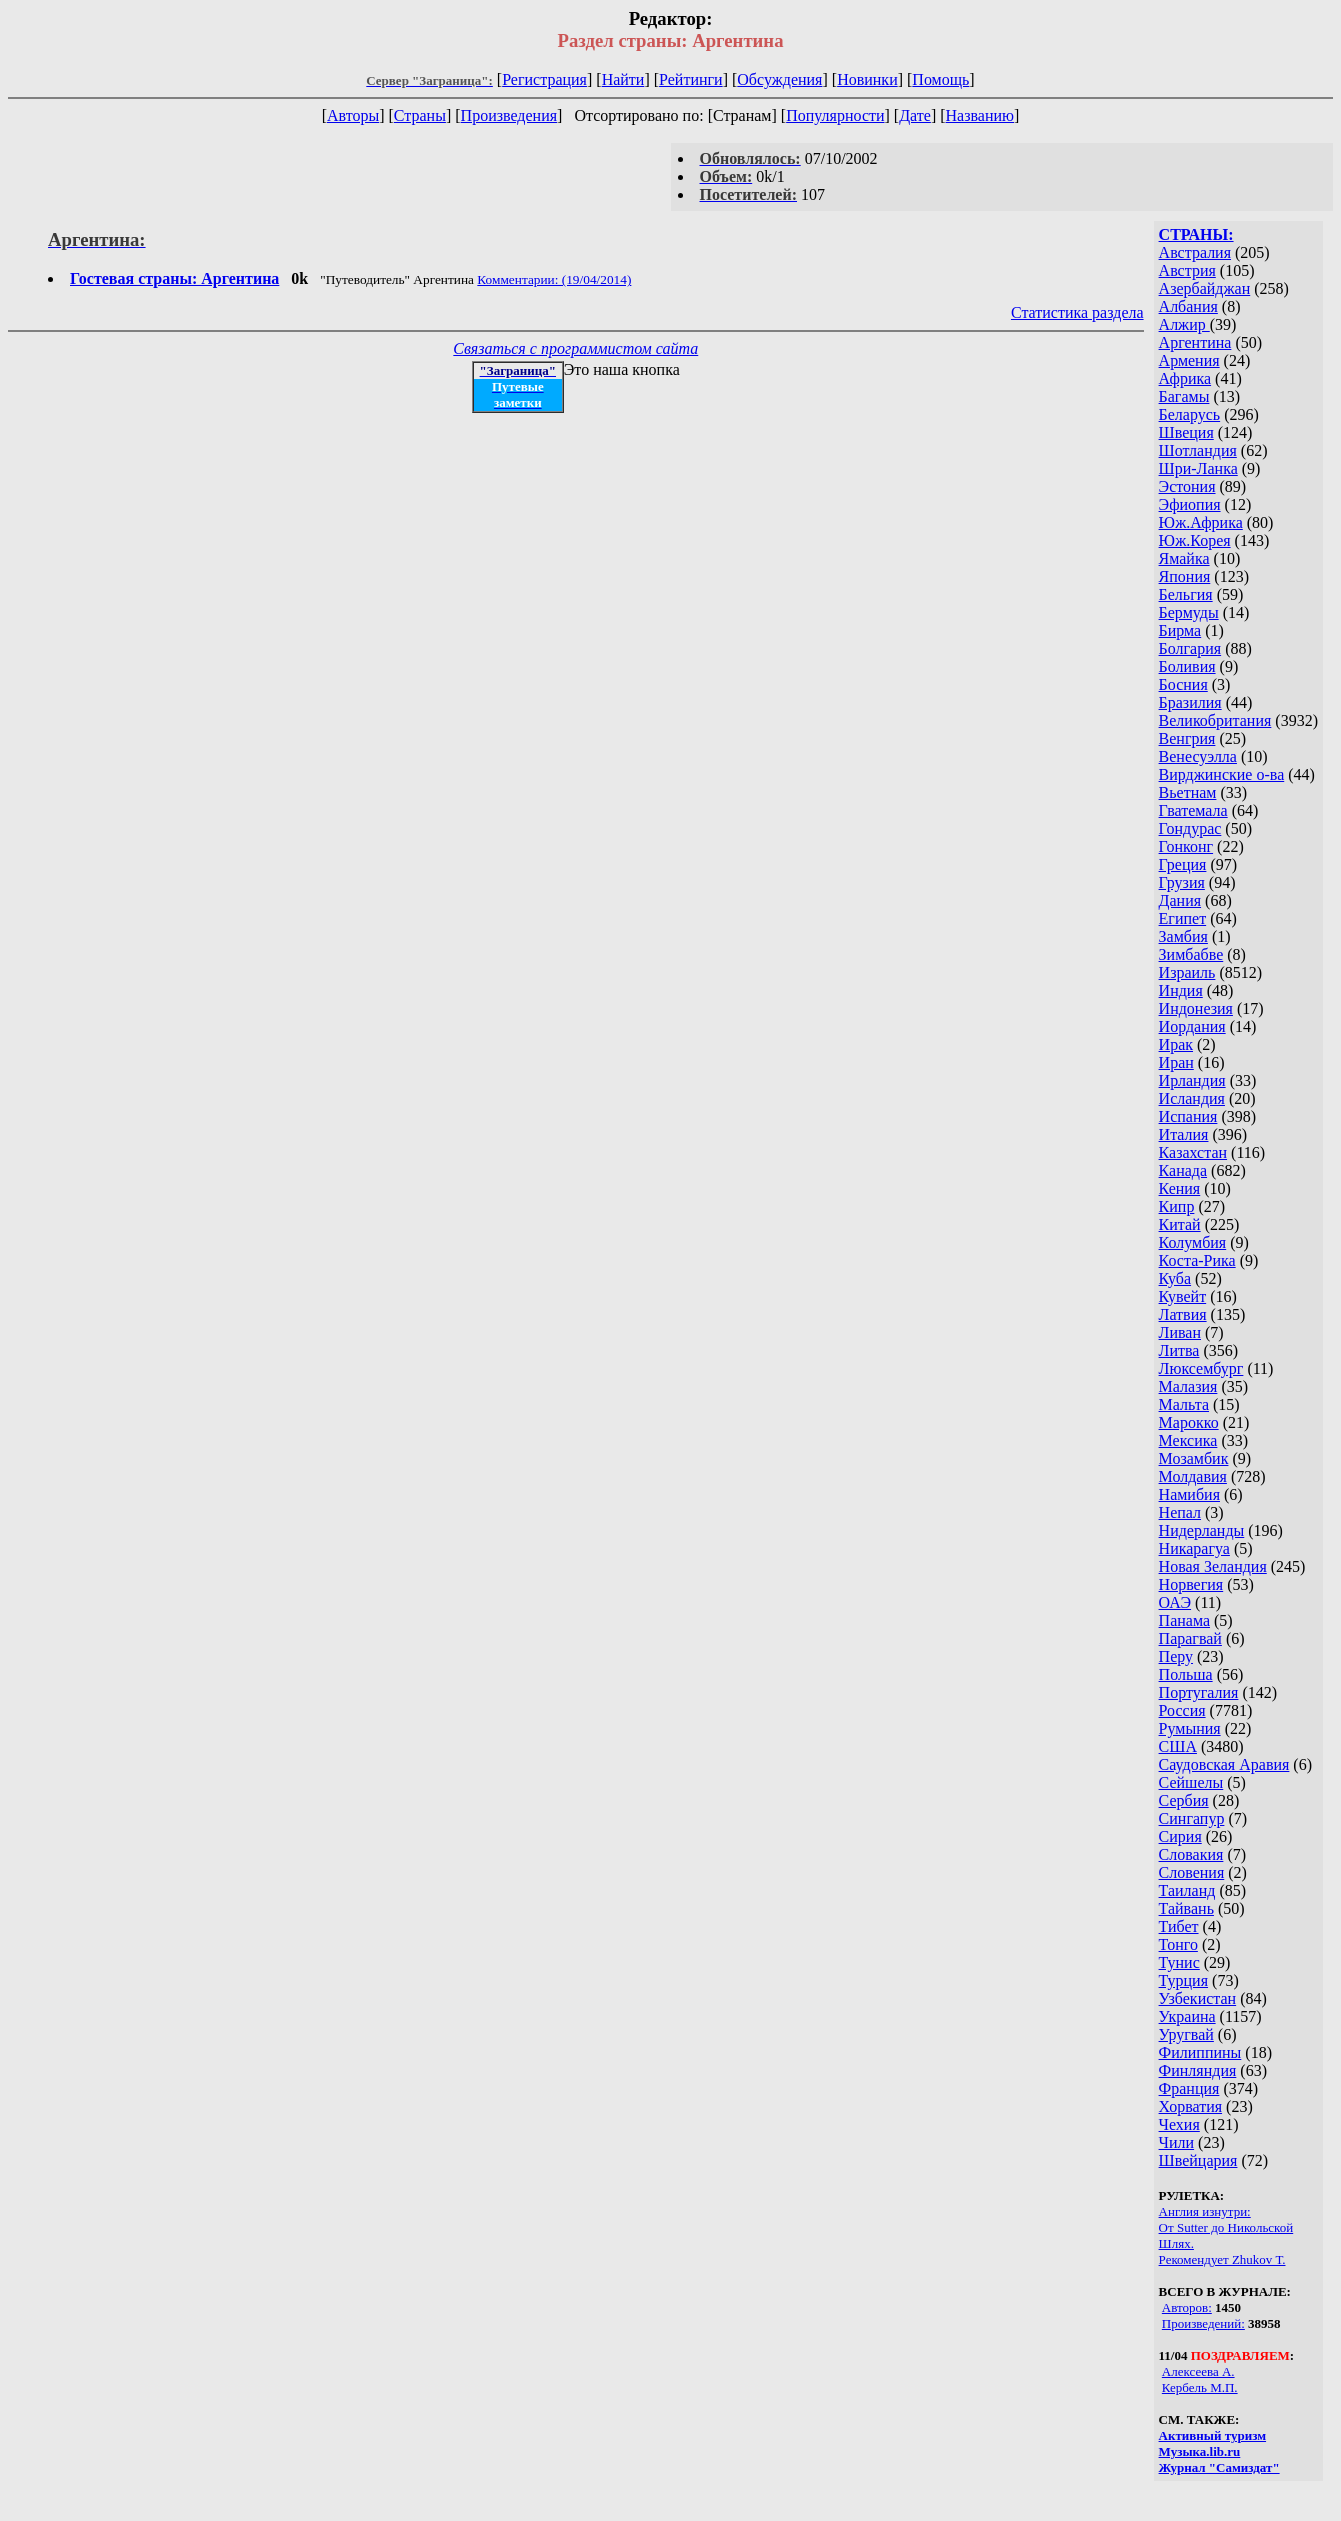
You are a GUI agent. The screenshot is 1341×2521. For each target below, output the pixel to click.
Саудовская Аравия (1224, 1764)
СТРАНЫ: (1196, 234)
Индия (1181, 990)
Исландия (1192, 1098)
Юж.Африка (1201, 522)
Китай (1180, 1224)
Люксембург (1201, 1368)
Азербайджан (1205, 288)
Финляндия (1198, 2070)
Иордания (1192, 1026)
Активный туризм (1213, 2435)
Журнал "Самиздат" (1219, 2467)
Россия (1182, 1710)
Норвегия (1191, 1584)
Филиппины (1200, 2052)
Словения (1192, 1872)
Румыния (1190, 1728)
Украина (1187, 2016)
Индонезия (1196, 1008)
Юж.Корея (1195, 540)
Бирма (1180, 630)
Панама (1184, 1620)
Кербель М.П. (1200, 2387)
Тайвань (1186, 1908)
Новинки (867, 79)
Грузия (1182, 882)
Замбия (1183, 936)
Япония (1185, 576)
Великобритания (1215, 720)
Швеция (1186, 432)
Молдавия (1193, 1476)
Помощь (940, 79)
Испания (1188, 1116)
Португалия (1199, 1692)
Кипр (1177, 1206)
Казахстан (1193, 1152)
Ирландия (1192, 1080)
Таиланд (1187, 1890)
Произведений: (1203, 2323)
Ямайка (1184, 558)
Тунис (1179, 1962)
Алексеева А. (1198, 2371)
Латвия (1183, 1314)
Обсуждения (779, 79)
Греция (1183, 864)
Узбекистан (1198, 1998)
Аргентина (1195, 342)
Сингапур (1192, 1818)
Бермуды (1189, 612)
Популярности (835, 115)
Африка (1185, 378)
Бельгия (1186, 594)
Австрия (1187, 270)
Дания (1180, 900)
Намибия (1189, 1494)
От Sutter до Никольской (1226, 2227)
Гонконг (1186, 846)
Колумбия (1193, 1242)
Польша (1186, 1674)
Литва (1179, 1350)
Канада (1183, 1170)
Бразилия (1190, 702)
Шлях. (1176, 2243)
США (1178, 1746)
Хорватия (1191, 2106)
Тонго (1178, 1944)
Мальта (1184, 1404)
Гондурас (1190, 828)
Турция (1183, 1980)
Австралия (1195, 252)
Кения (1180, 1188)
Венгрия (1187, 738)
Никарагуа (1194, 1548)
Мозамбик (1194, 1458)
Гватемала (1193, 810)
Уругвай (1186, 2034)
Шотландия (1198, 450)
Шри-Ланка (1198, 468)
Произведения (509, 115)
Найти (623, 79)
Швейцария (1198, 2160)
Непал (1180, 1512)
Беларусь (1190, 414)
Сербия (1184, 1800)
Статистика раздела (1077, 312)
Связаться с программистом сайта (575, 348)
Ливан (1180, 1332)
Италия (1184, 1134)
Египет (1183, 918)
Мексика (1188, 1440)
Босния (1183, 684)
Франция (1189, 2088)
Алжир (1184, 324)
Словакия (1191, 1854)
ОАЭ (1175, 1602)
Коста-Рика (1197, 1260)
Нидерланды (1202, 1530)
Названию (980, 115)
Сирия (1180, 1836)
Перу (1176, 1656)
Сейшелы (1191, 1782)
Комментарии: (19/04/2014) (554, 279)
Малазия (1188, 1386)
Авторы (353, 115)
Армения (1189, 360)
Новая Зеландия (1213, 1566)
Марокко (1189, 1422)
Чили (1177, 2142)
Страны (420, 115)
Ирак (1176, 1044)
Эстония (1187, 486)
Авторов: (1187, 2307)
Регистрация (544, 79)
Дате (915, 115)
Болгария (1190, 648)
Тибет (1179, 1926)
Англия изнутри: (1205, 2211)
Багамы (1184, 396)
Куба (1175, 1278)
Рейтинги (691, 79)
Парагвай (1190, 1638)
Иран (1176, 1062)
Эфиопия (1190, 504)
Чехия (1179, 2124)
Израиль (1187, 972)
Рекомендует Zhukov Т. (1222, 2259)
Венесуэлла (1198, 756)
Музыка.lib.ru (1200, 2451)
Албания (1188, 306)
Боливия (1187, 666)
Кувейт (1183, 1296)
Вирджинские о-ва (1222, 774)
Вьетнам (1188, 792)
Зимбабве (1191, 954)
